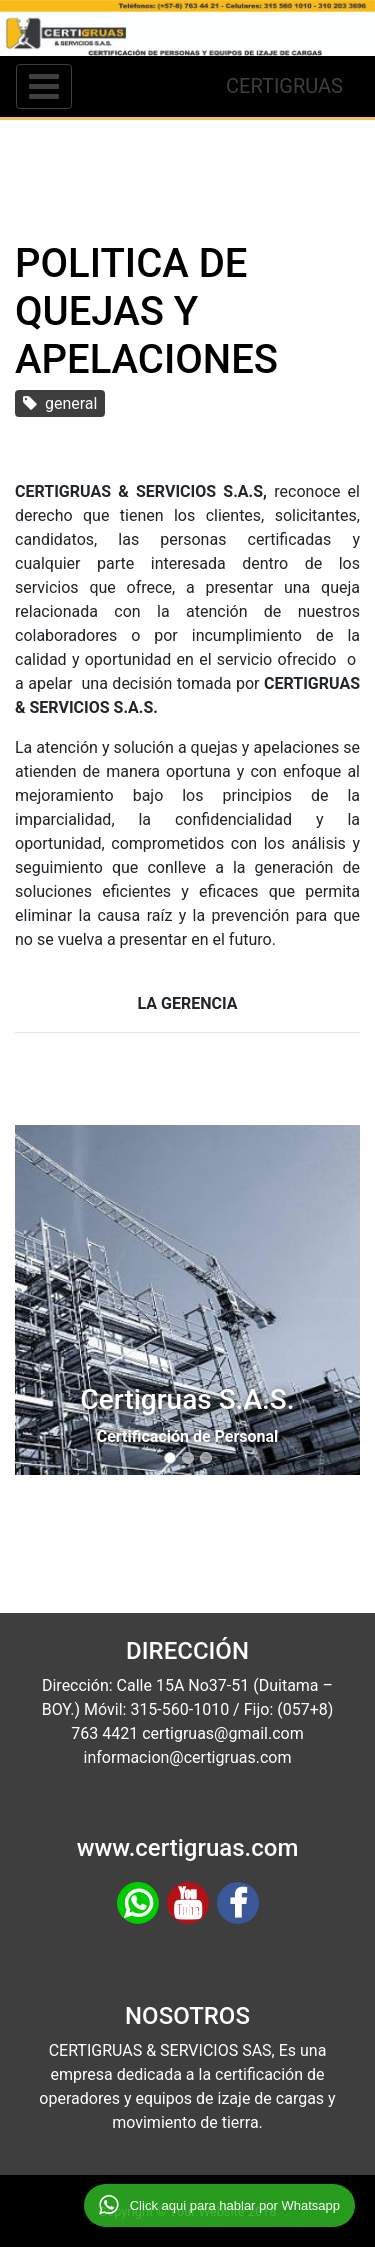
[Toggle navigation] (44, 86)
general (60, 403)
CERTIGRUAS (284, 86)
